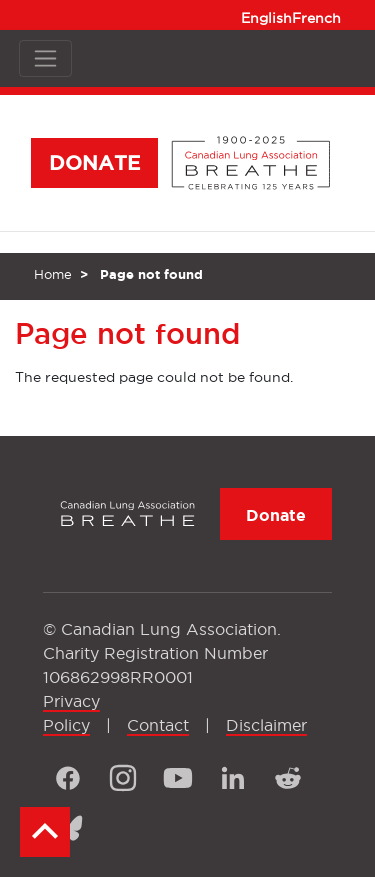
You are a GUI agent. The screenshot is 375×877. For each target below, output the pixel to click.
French (316, 18)
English (266, 18)
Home (53, 274)
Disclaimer (266, 725)
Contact (158, 725)
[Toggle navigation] (45, 58)
